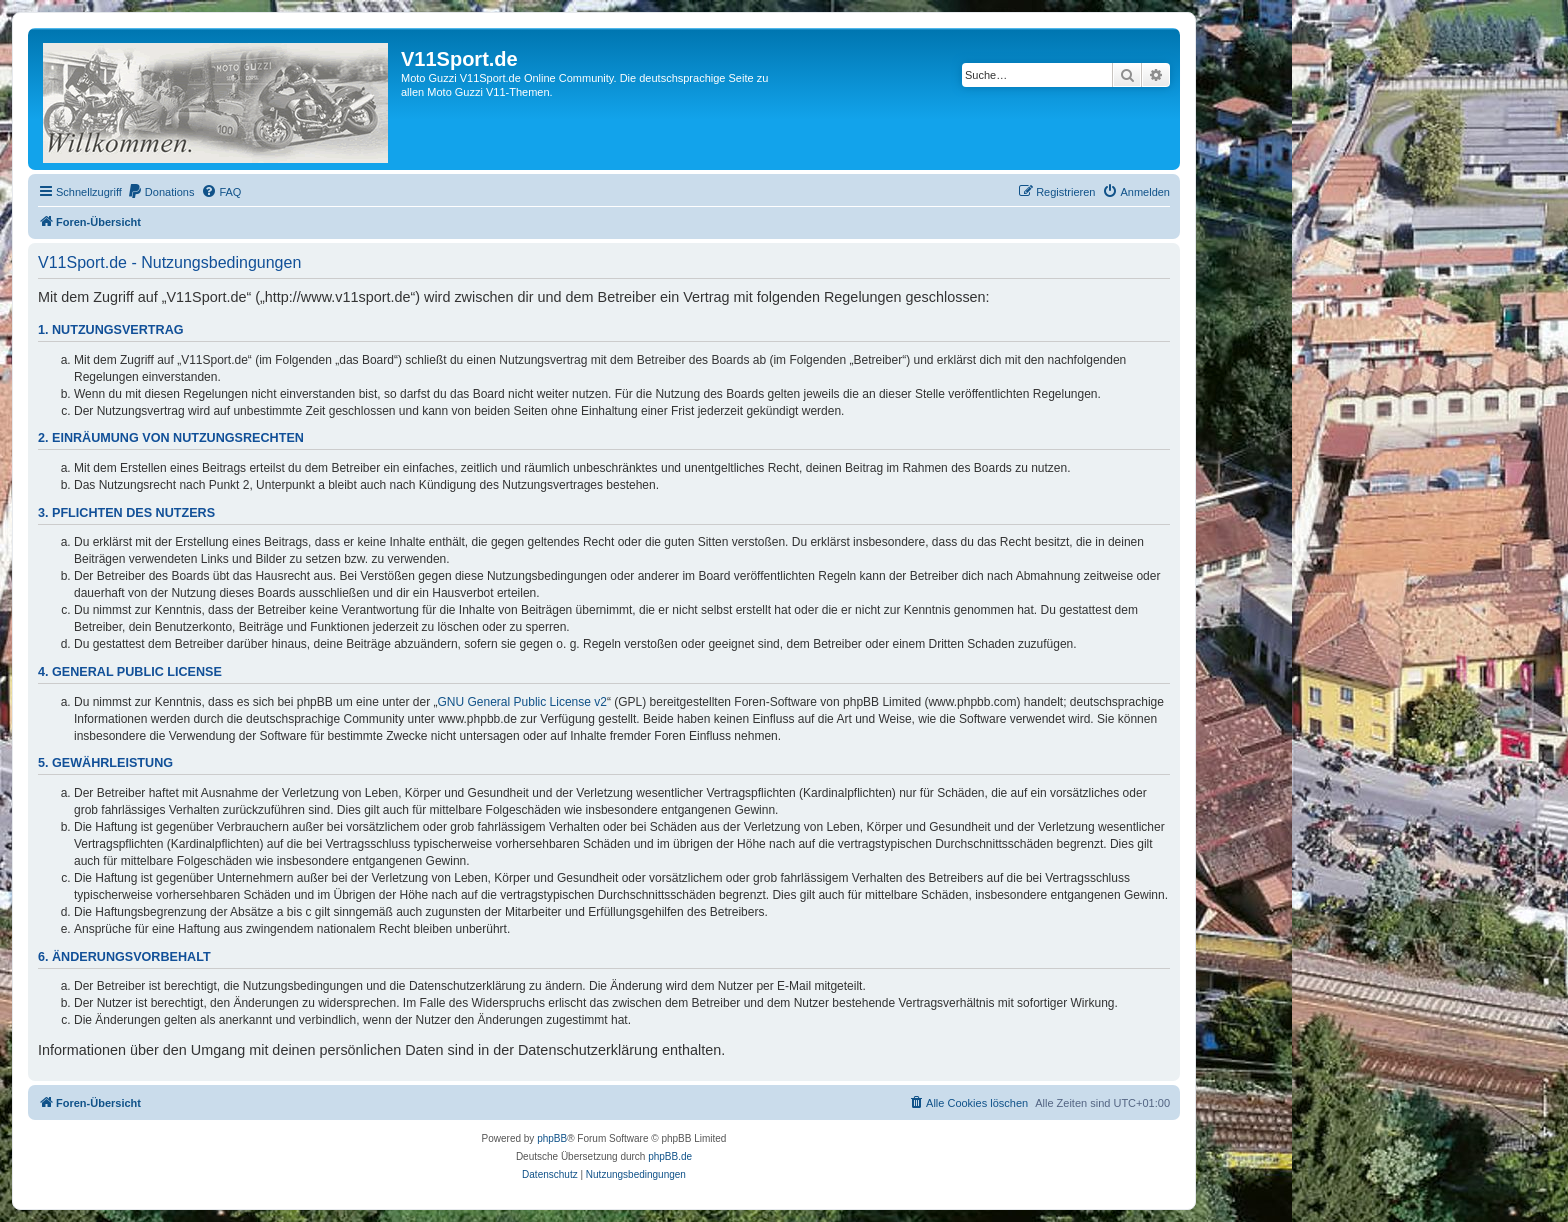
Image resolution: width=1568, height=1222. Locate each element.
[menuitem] (161, 192)
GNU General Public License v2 (522, 702)
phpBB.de (670, 1156)
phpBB (552, 1138)
